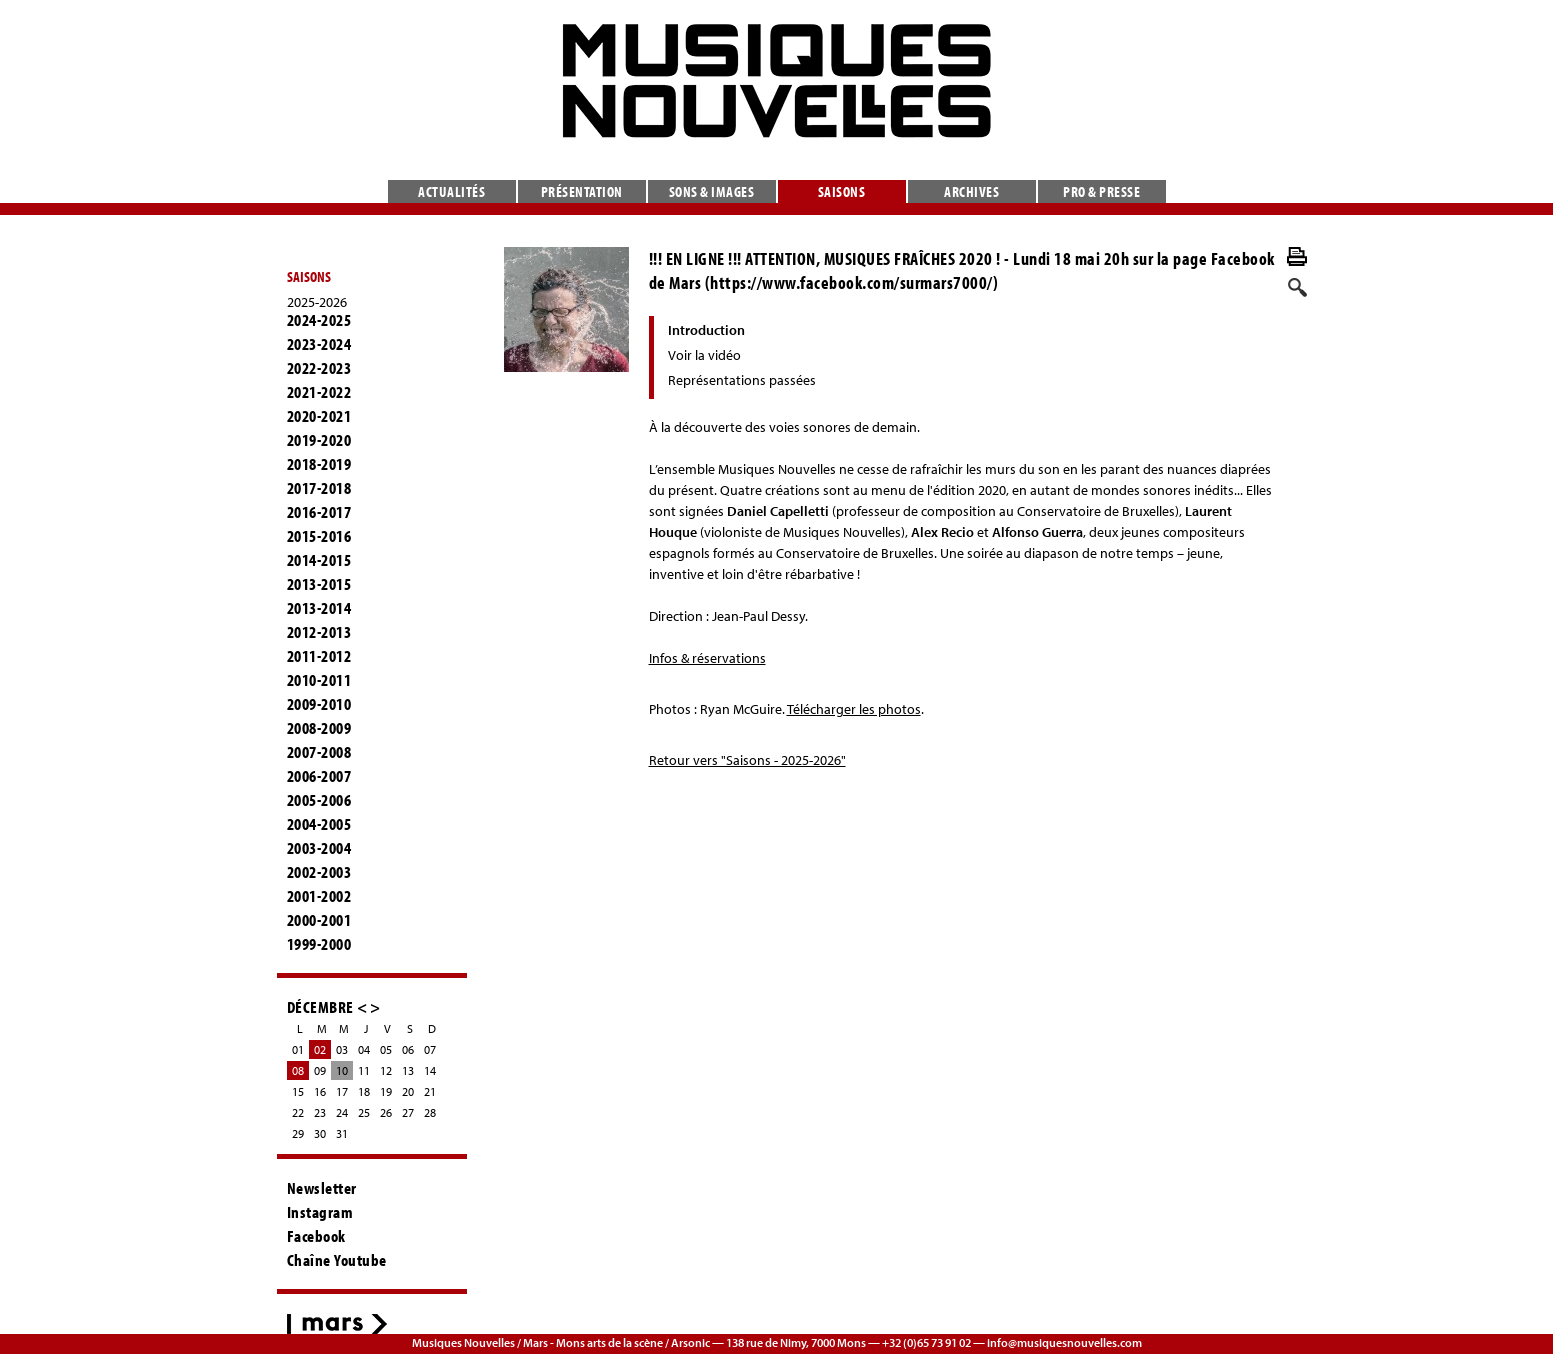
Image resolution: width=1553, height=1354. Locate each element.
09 (320, 1070)
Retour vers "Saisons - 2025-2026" (747, 760)
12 (386, 1070)
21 (430, 1091)
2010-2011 (319, 680)
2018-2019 (319, 464)
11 (364, 1070)
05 (386, 1049)
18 (364, 1091)
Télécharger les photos (854, 709)
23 (320, 1112)
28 (430, 1112)
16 (320, 1091)
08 (298, 1070)
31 (342, 1133)
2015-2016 (319, 536)
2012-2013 (319, 632)
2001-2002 (319, 896)
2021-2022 (319, 392)
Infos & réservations (707, 658)
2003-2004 (319, 848)
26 (386, 1112)
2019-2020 (319, 440)
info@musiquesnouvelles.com (1064, 1342)
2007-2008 (319, 752)
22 (298, 1112)
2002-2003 (319, 872)
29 (298, 1133)
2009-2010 (319, 704)
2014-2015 (319, 560)
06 (408, 1049)
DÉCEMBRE (320, 1006)
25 (364, 1112)
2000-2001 (319, 920)
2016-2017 (319, 512)
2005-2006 (319, 800)
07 (430, 1049)
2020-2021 (319, 416)
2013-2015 (319, 584)
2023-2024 (319, 344)
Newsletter (322, 1188)
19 (386, 1091)
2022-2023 (319, 368)
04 (364, 1049)
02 (320, 1049)
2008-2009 (319, 728)
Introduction (706, 330)
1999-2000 (319, 944)
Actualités (451, 191)
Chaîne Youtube (337, 1260)
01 (298, 1049)
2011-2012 (319, 656)
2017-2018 (319, 488)
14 (430, 1070)
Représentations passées (742, 380)
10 (342, 1070)
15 (298, 1091)
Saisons (842, 191)
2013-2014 (319, 608)
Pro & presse (1101, 191)
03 (342, 1049)
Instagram (320, 1212)
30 (320, 1133)
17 (342, 1091)
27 (408, 1112)
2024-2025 (319, 320)
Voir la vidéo (704, 355)
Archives (971, 191)
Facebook (316, 1236)
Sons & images (712, 191)
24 (342, 1112)
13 (408, 1070)
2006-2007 (319, 776)
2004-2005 (319, 824)
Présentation (582, 191)
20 (408, 1091)
